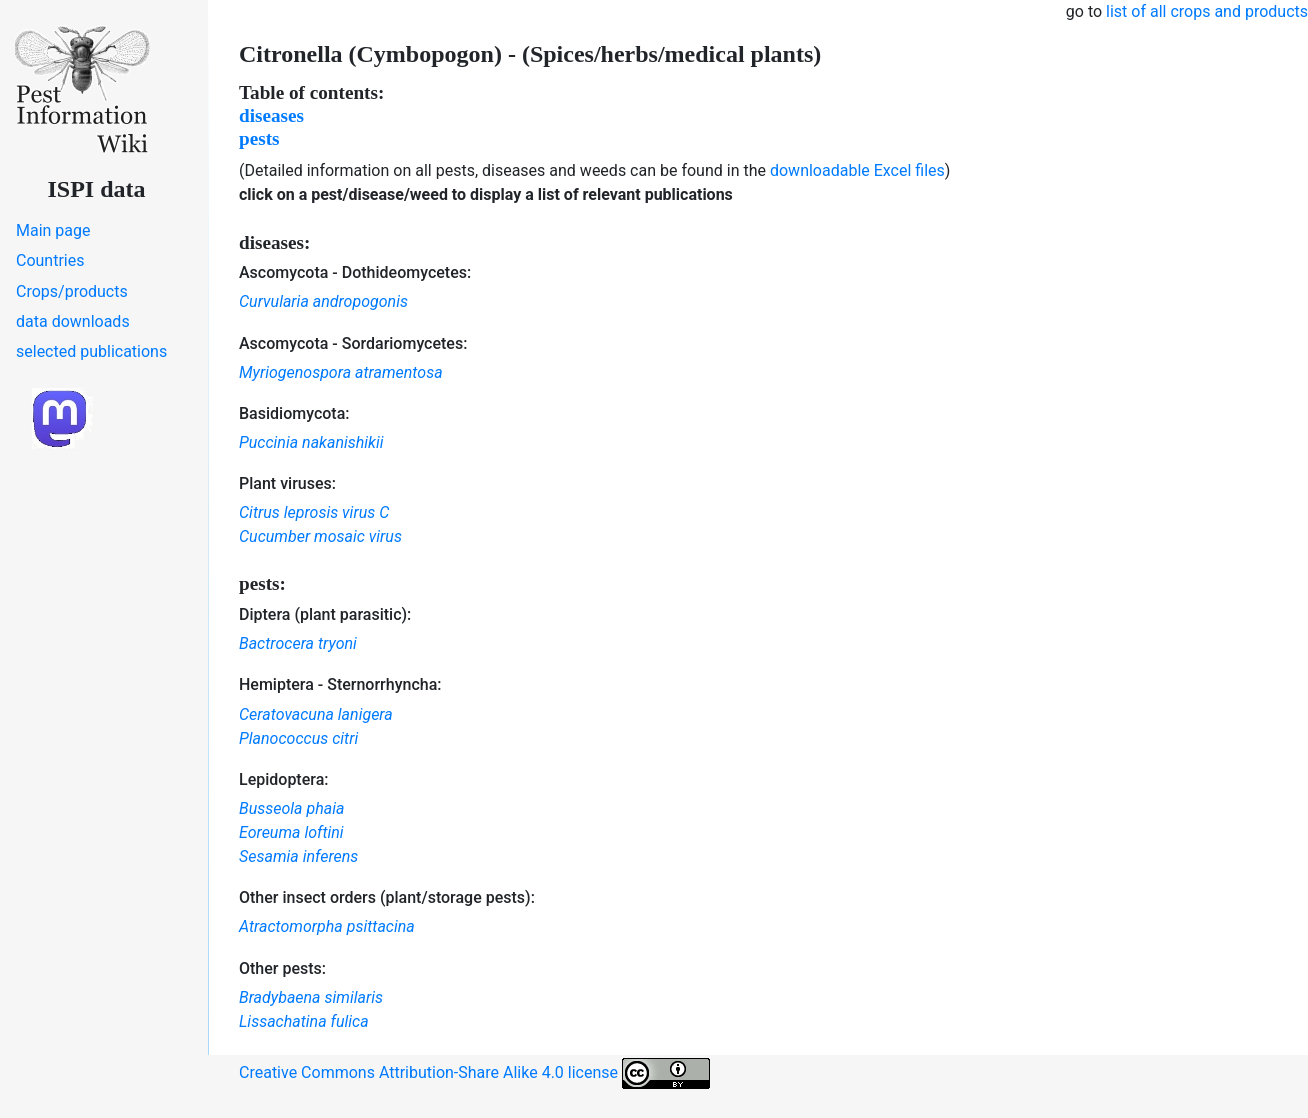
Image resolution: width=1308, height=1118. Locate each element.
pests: (262, 583)
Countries (50, 260)
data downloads (73, 321)
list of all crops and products (1207, 11)
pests (259, 138)
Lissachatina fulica (304, 1021)
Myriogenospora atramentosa (341, 372)
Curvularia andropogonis (323, 301)
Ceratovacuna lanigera (316, 714)
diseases (271, 115)
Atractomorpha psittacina (327, 926)
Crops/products (72, 291)
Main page (53, 230)
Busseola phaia (291, 808)
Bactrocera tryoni (298, 643)
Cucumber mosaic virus (320, 536)
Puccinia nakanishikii (311, 442)
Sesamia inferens (298, 856)
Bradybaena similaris (311, 997)
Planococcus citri (298, 738)
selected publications (91, 351)
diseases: (274, 242)
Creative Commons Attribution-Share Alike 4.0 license (474, 1073)
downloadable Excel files (857, 170)
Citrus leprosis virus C (314, 512)
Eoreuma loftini (291, 832)
